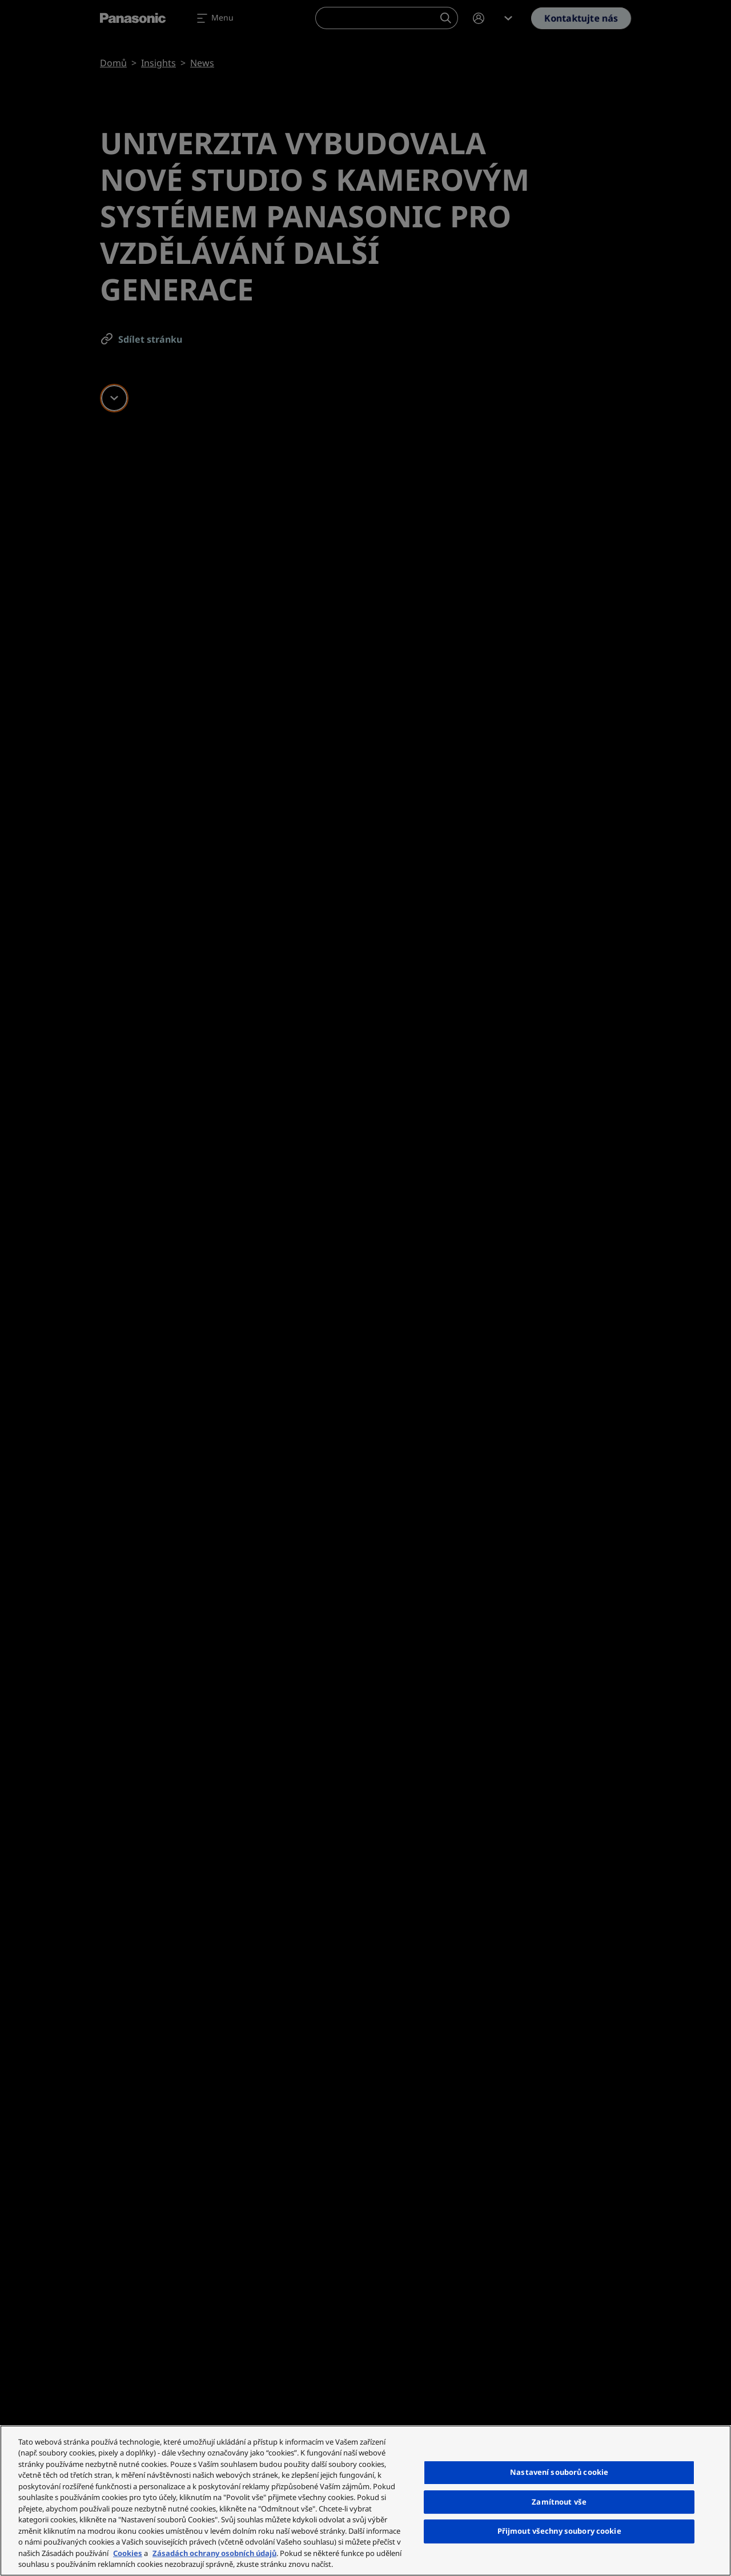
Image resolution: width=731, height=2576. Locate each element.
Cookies (127, 2553)
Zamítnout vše (559, 2502)
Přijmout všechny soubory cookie (559, 2531)
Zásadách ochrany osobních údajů (214, 2553)
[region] (365, 2500)
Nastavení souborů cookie (559, 2472)
